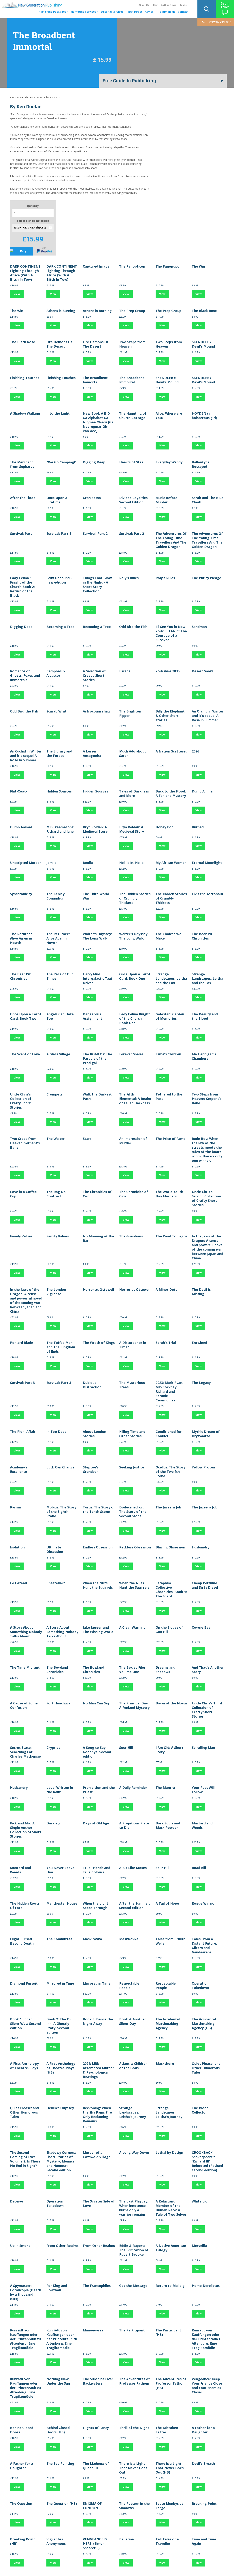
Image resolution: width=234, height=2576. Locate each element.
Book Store (16, 97)
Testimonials (166, 11)
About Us (144, 5)
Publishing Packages (52, 11)
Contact (183, 11)
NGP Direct (135, 11)
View (17, 294)
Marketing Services (83, 11)
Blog (155, 5)
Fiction (29, 97)
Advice (149, 11)
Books (183, 5)
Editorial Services (112, 11)
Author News (168, 5)
